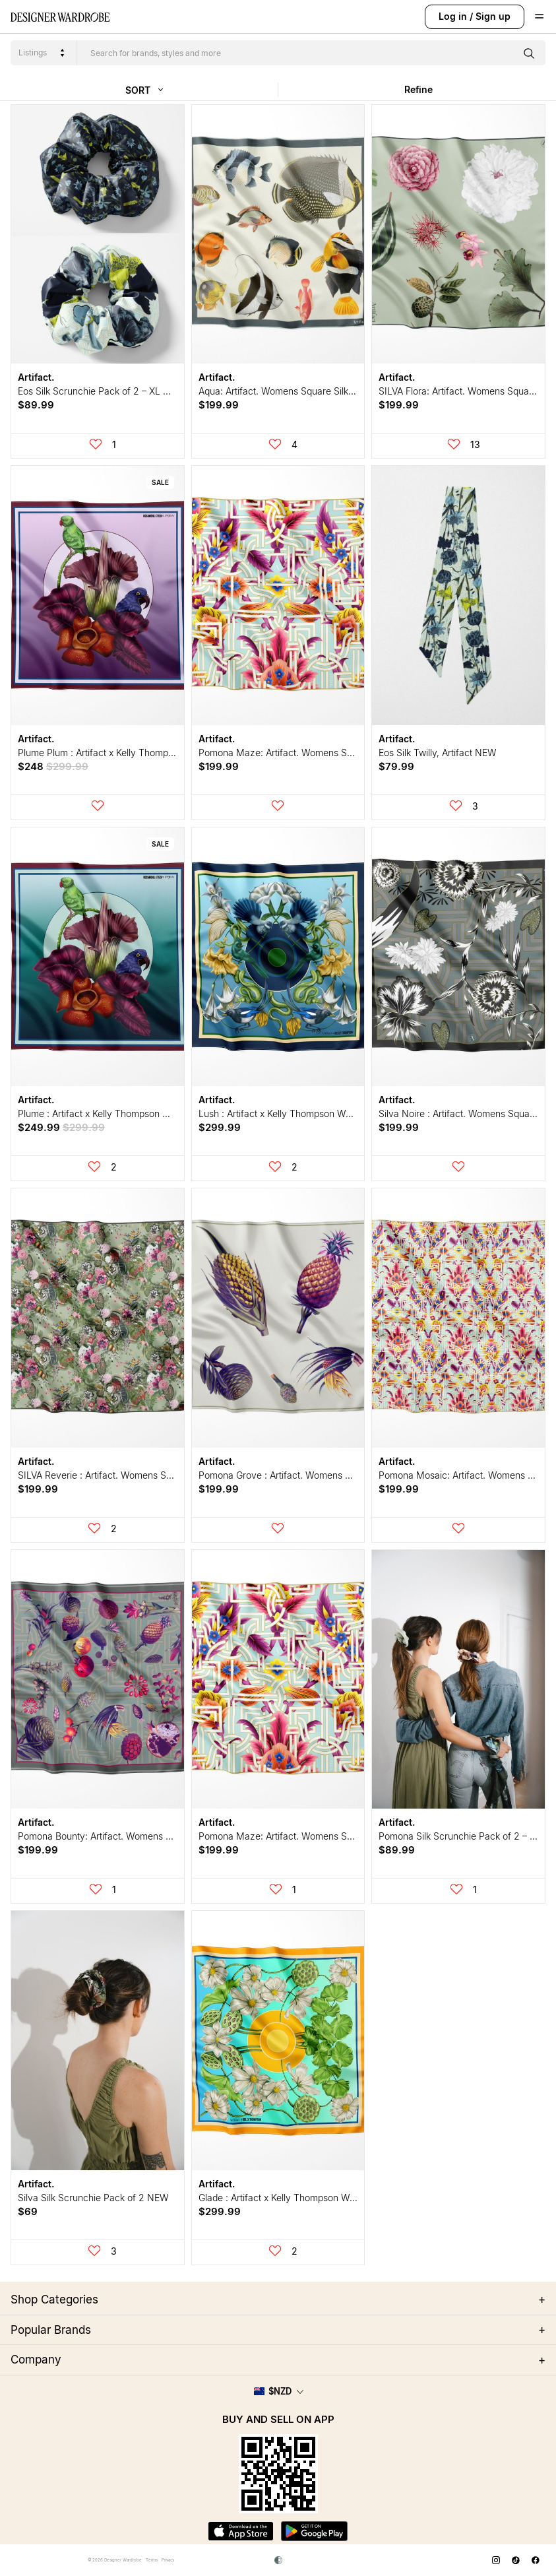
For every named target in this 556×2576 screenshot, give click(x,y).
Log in (453, 16)
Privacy (168, 2560)
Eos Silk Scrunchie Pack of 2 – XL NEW (101, 391)
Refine (418, 89)
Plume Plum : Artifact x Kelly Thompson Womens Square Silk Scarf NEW (170, 752)
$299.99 (220, 1127)
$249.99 (61, 1127)
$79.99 (396, 766)
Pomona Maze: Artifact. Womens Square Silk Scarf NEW (319, 752)
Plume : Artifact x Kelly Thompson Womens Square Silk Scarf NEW (158, 1113)
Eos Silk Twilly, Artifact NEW (438, 752)
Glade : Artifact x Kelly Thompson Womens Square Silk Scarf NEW (338, 2197)
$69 (28, 2211)
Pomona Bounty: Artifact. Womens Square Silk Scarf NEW (140, 1836)
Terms (152, 2560)
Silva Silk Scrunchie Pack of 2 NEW (93, 2197)
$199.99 (219, 405)
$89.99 (36, 405)
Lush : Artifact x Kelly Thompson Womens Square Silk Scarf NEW (336, 1113)
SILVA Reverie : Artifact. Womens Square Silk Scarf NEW (138, 1475)
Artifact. (36, 377)
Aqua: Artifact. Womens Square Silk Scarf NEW (298, 391)
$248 (53, 766)
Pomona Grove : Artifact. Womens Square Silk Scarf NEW (321, 1475)
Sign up (493, 16)
